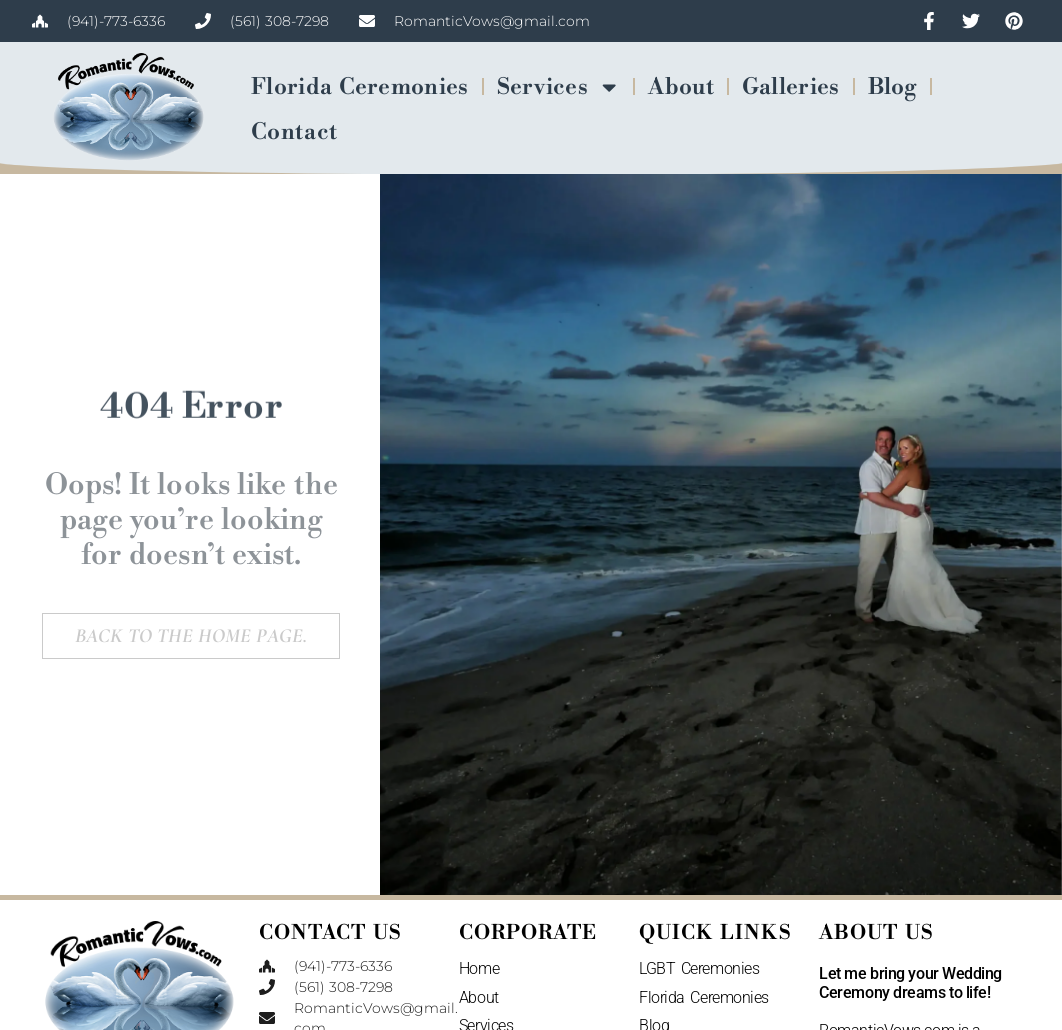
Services (559, 87)
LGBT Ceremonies (699, 968)
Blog (892, 87)
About (681, 87)
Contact (294, 132)
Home (479, 968)
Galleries (791, 87)
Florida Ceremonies (359, 87)
